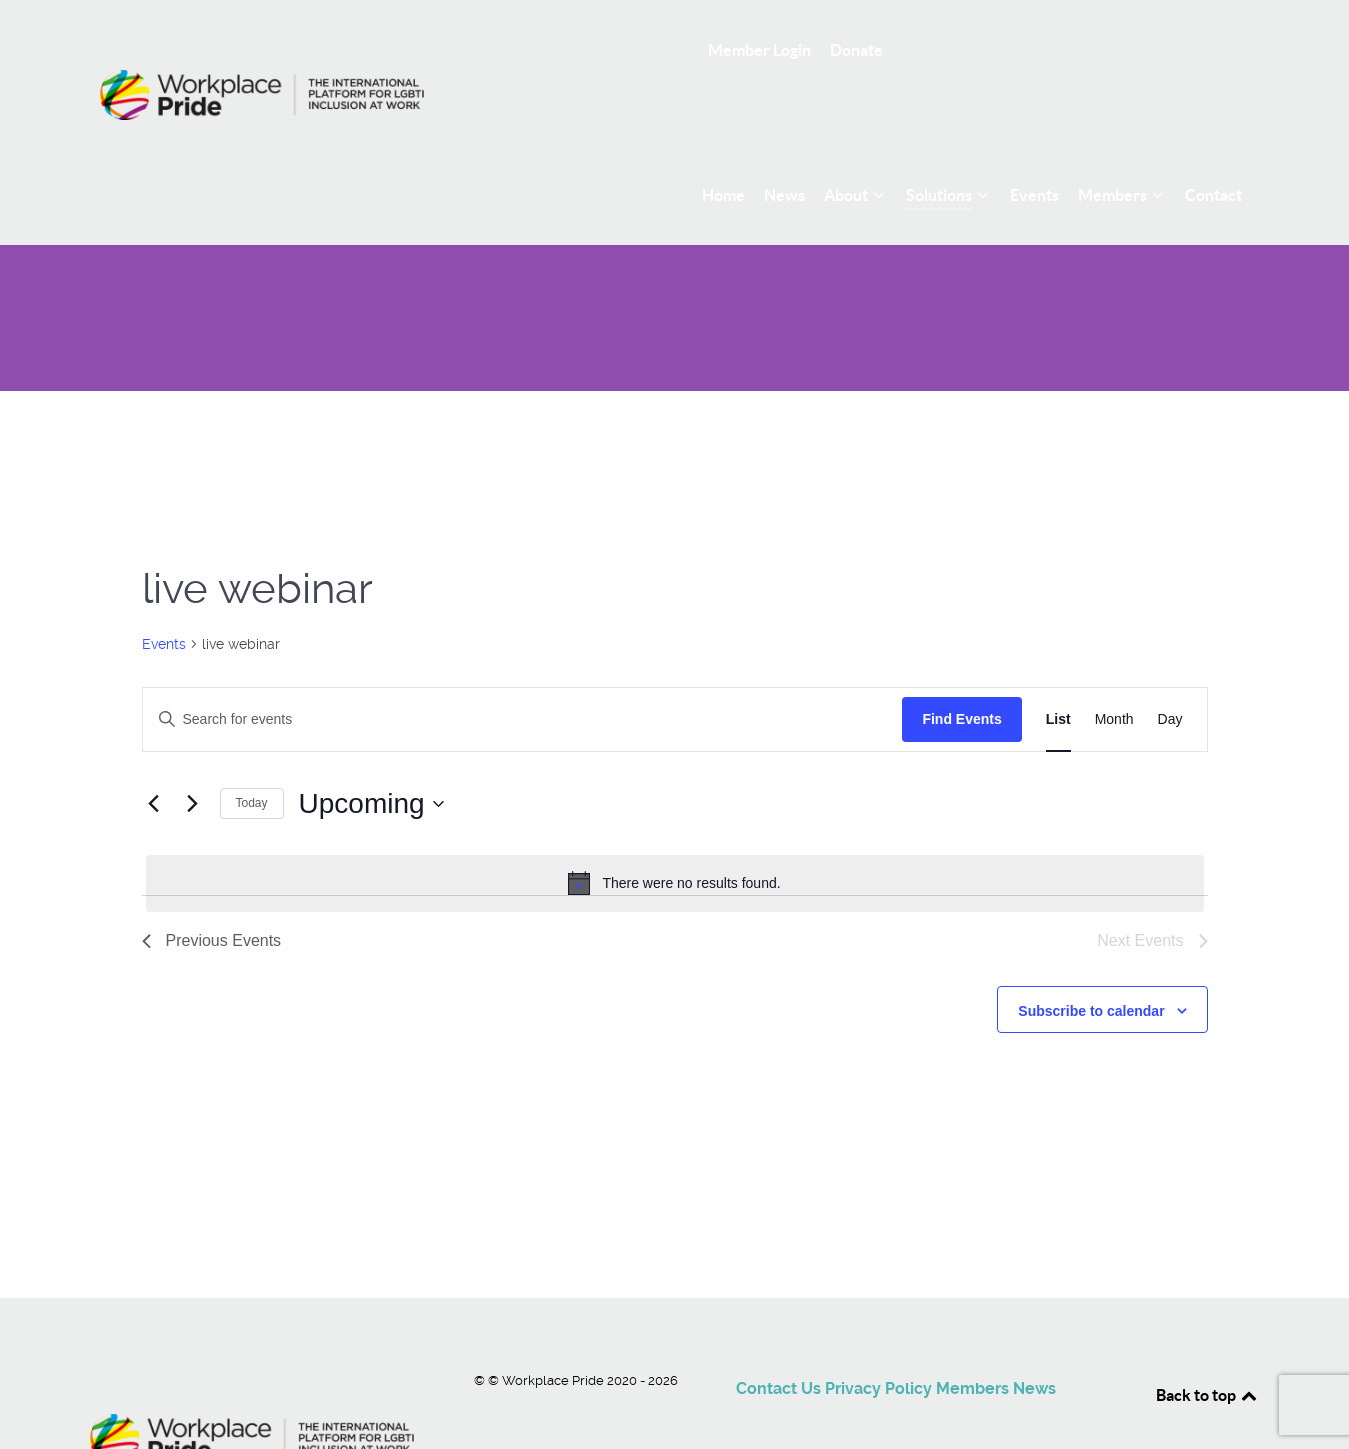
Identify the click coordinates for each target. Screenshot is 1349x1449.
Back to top (1208, 1350)
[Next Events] (193, 759)
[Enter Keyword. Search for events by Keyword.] (523, 674)
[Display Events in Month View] (1114, 674)
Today (252, 759)
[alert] (675, 839)
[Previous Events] (154, 759)
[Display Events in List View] (1058, 674)
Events (164, 599)
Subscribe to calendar (1091, 966)
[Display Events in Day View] (1170, 674)
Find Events (961, 674)
